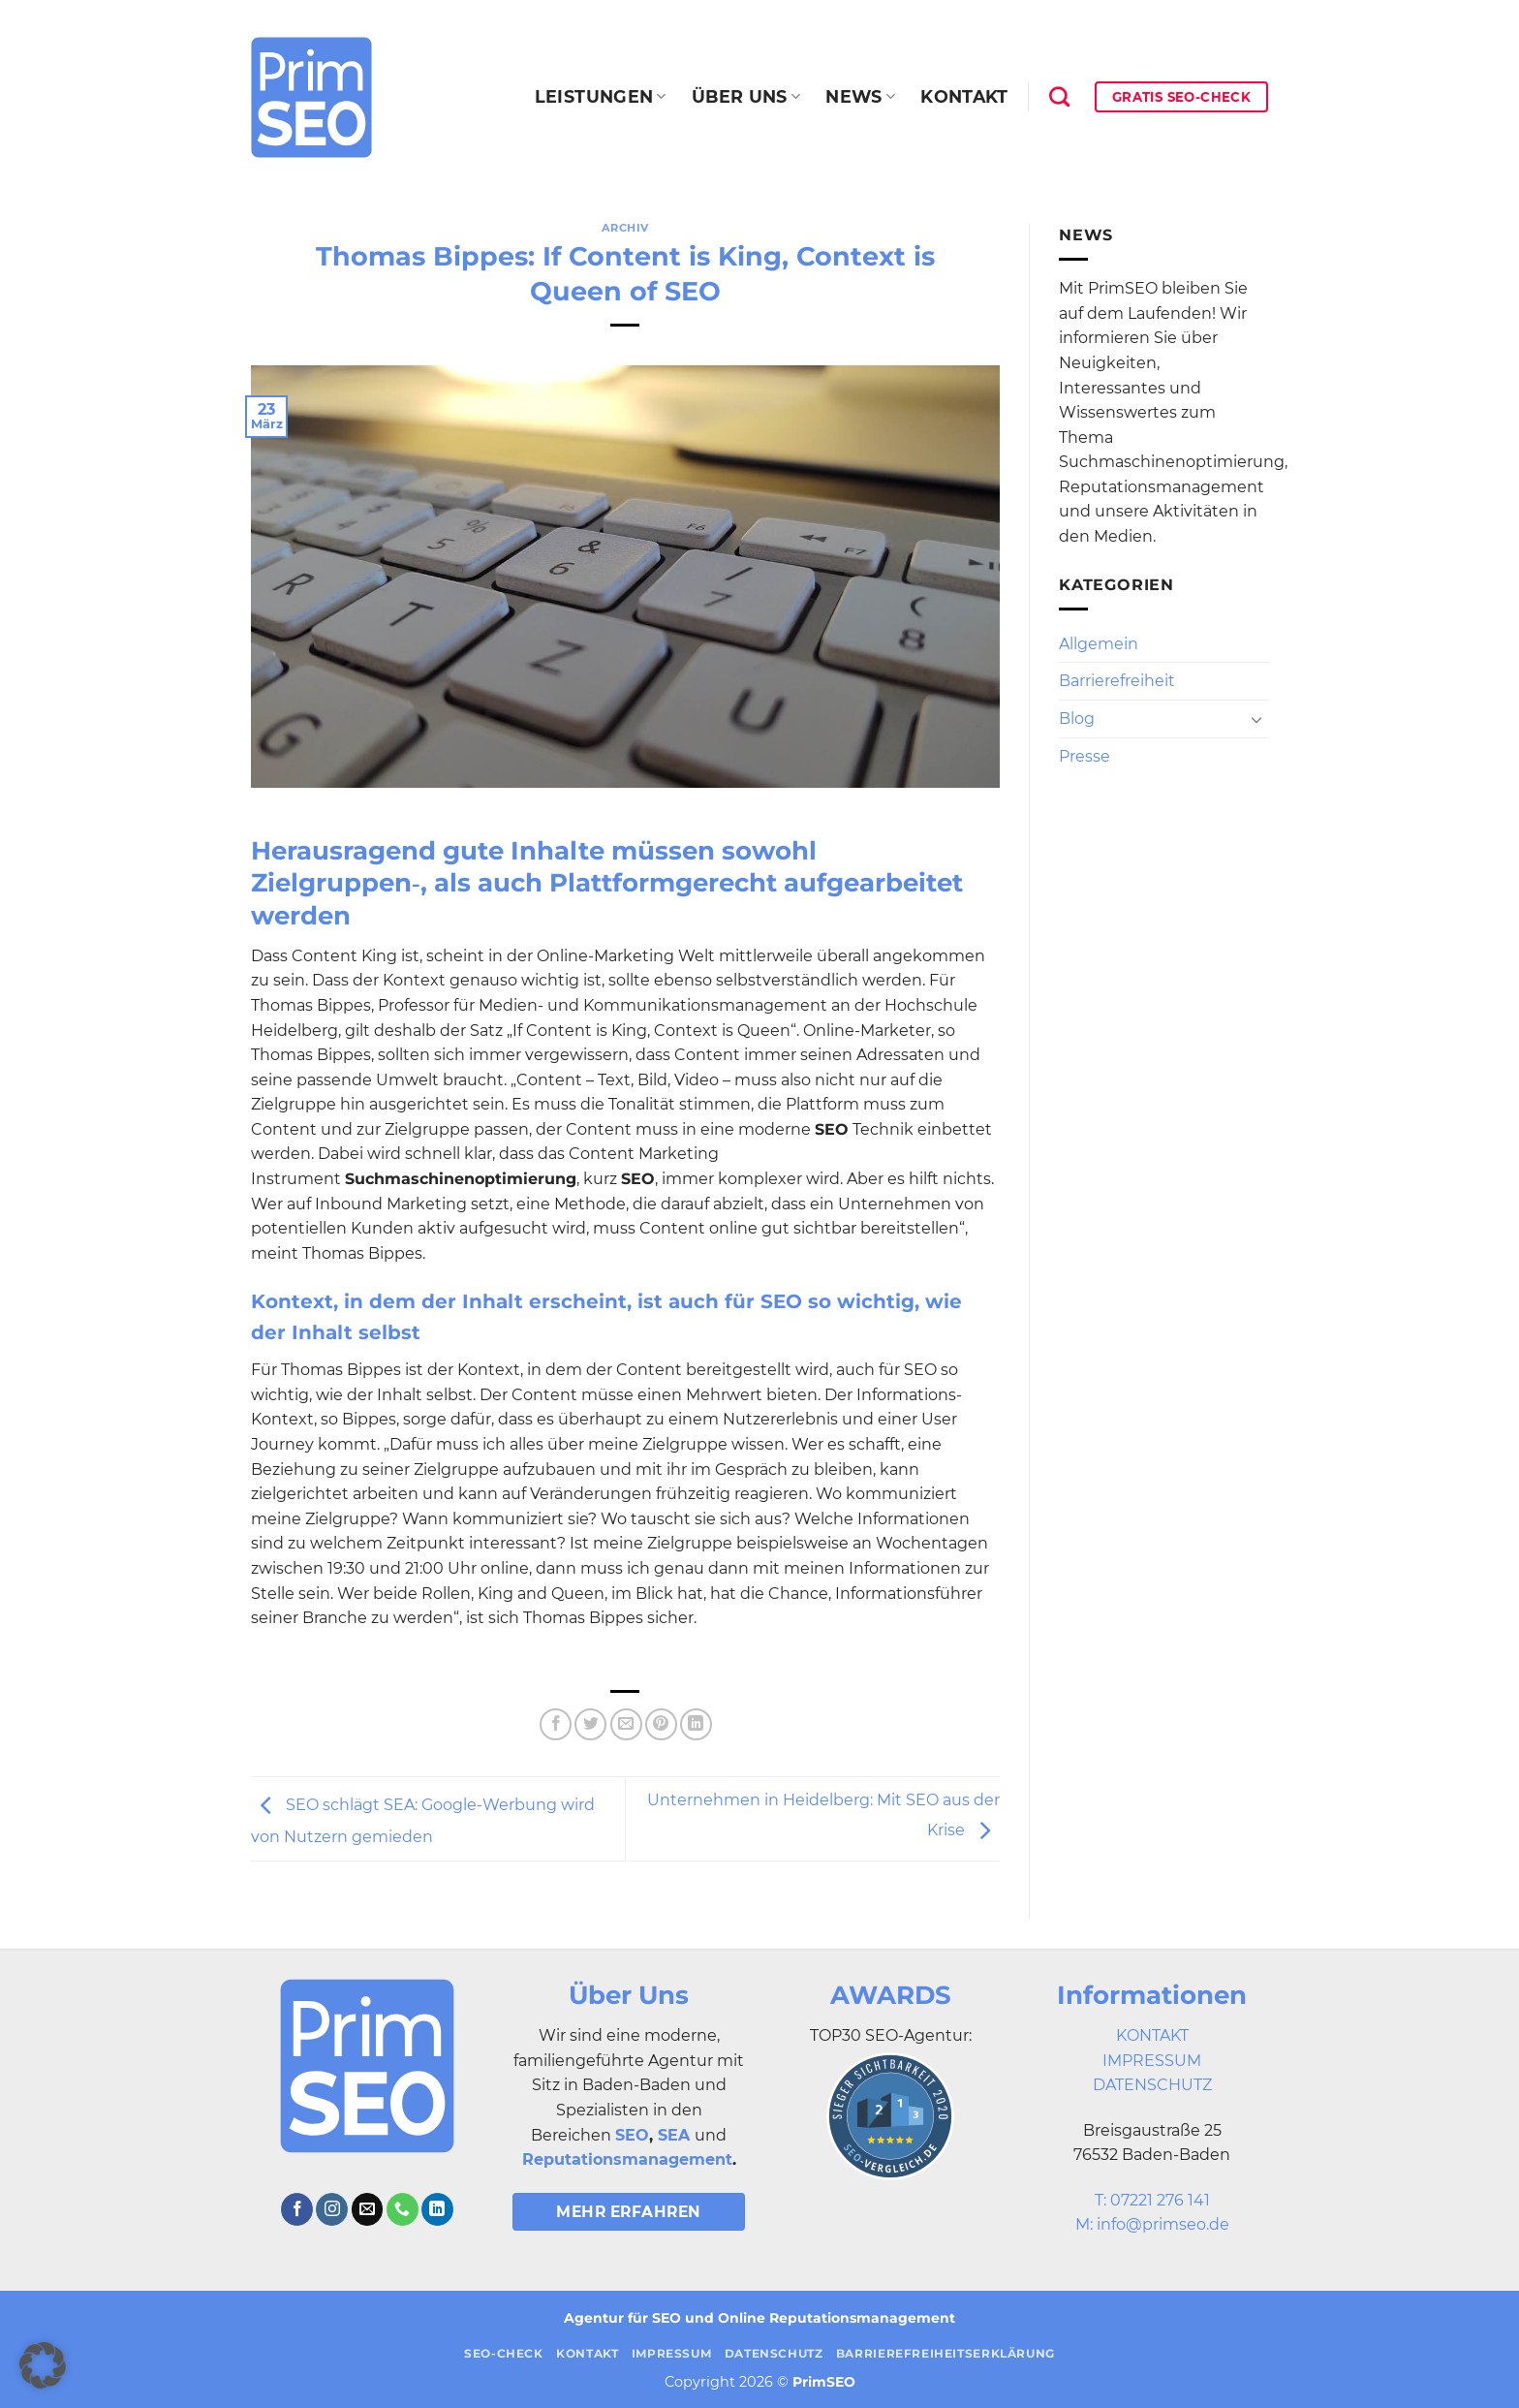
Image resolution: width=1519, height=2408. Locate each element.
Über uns (746, 96)
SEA (674, 2135)
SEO (632, 2135)
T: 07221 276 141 (1152, 2200)
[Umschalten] (1256, 719)
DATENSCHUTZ (1152, 2085)
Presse (1084, 756)
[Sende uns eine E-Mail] (368, 2209)
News (860, 96)
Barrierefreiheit (1117, 681)
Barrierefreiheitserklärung (945, 2353)
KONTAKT (1152, 2035)
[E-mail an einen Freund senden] (626, 1724)
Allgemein (1098, 644)
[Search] (1059, 96)
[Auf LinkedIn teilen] (696, 1724)
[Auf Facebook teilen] (556, 1724)
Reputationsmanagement (627, 2159)
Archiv (625, 228)
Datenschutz (774, 2353)
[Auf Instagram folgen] (332, 2209)
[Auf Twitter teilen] (590, 1724)
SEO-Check (503, 2353)
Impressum (672, 2353)
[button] (42, 2365)
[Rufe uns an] (402, 2209)
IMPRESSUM (1151, 2060)
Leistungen (600, 96)
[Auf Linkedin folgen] (437, 2209)
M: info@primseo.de (1152, 2224)
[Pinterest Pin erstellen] (661, 1724)
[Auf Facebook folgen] (297, 2209)
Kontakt (964, 96)
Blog (1077, 718)
